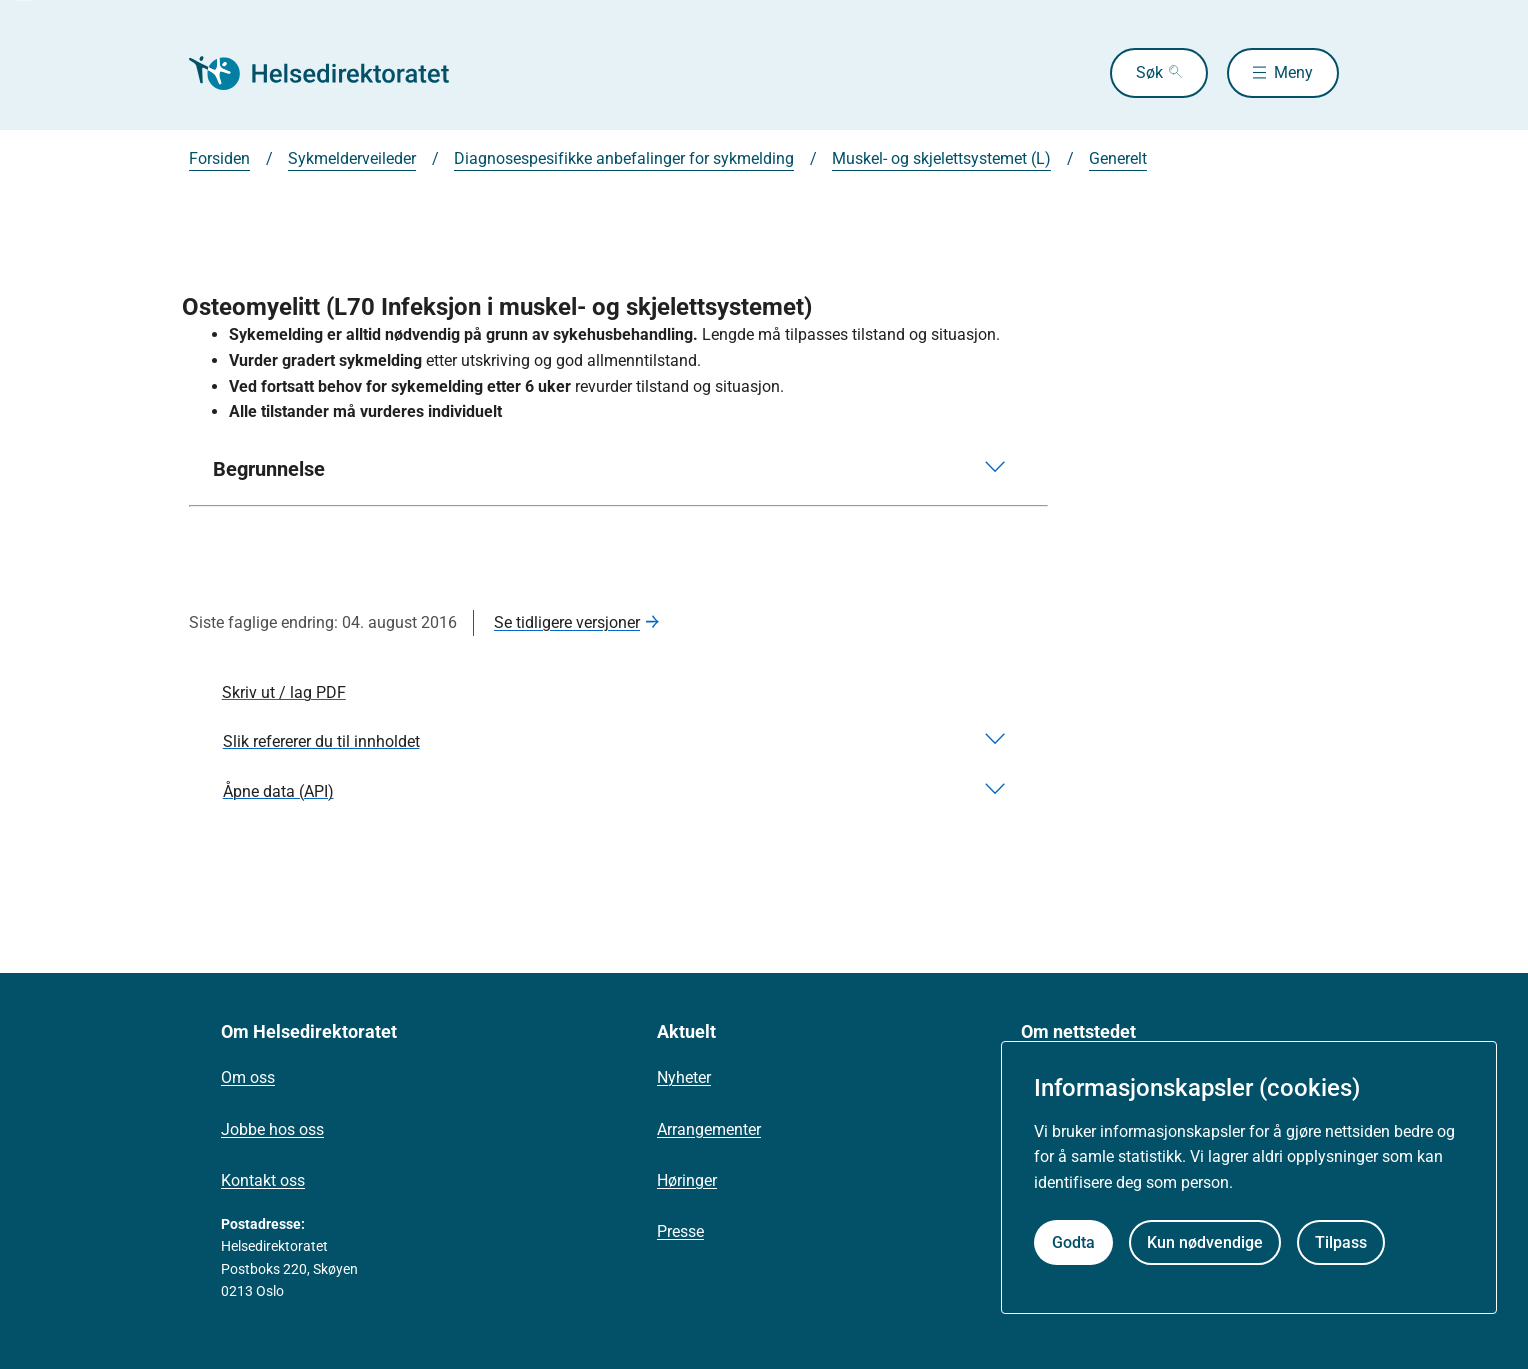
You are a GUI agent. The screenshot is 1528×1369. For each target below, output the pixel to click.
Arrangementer (709, 1129)
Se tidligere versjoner (567, 622)
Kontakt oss (263, 1180)
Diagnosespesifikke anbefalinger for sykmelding (624, 158)
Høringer (687, 1180)
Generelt (1118, 158)
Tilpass (1341, 1242)
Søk (1149, 72)
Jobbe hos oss (272, 1129)
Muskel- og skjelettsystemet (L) (941, 158)
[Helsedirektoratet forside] (333, 73)
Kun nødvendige (1205, 1242)
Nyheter (684, 1077)
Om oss (248, 1077)
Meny (1293, 72)
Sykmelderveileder (352, 158)
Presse (680, 1231)
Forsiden (219, 158)
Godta (1073, 1242)
